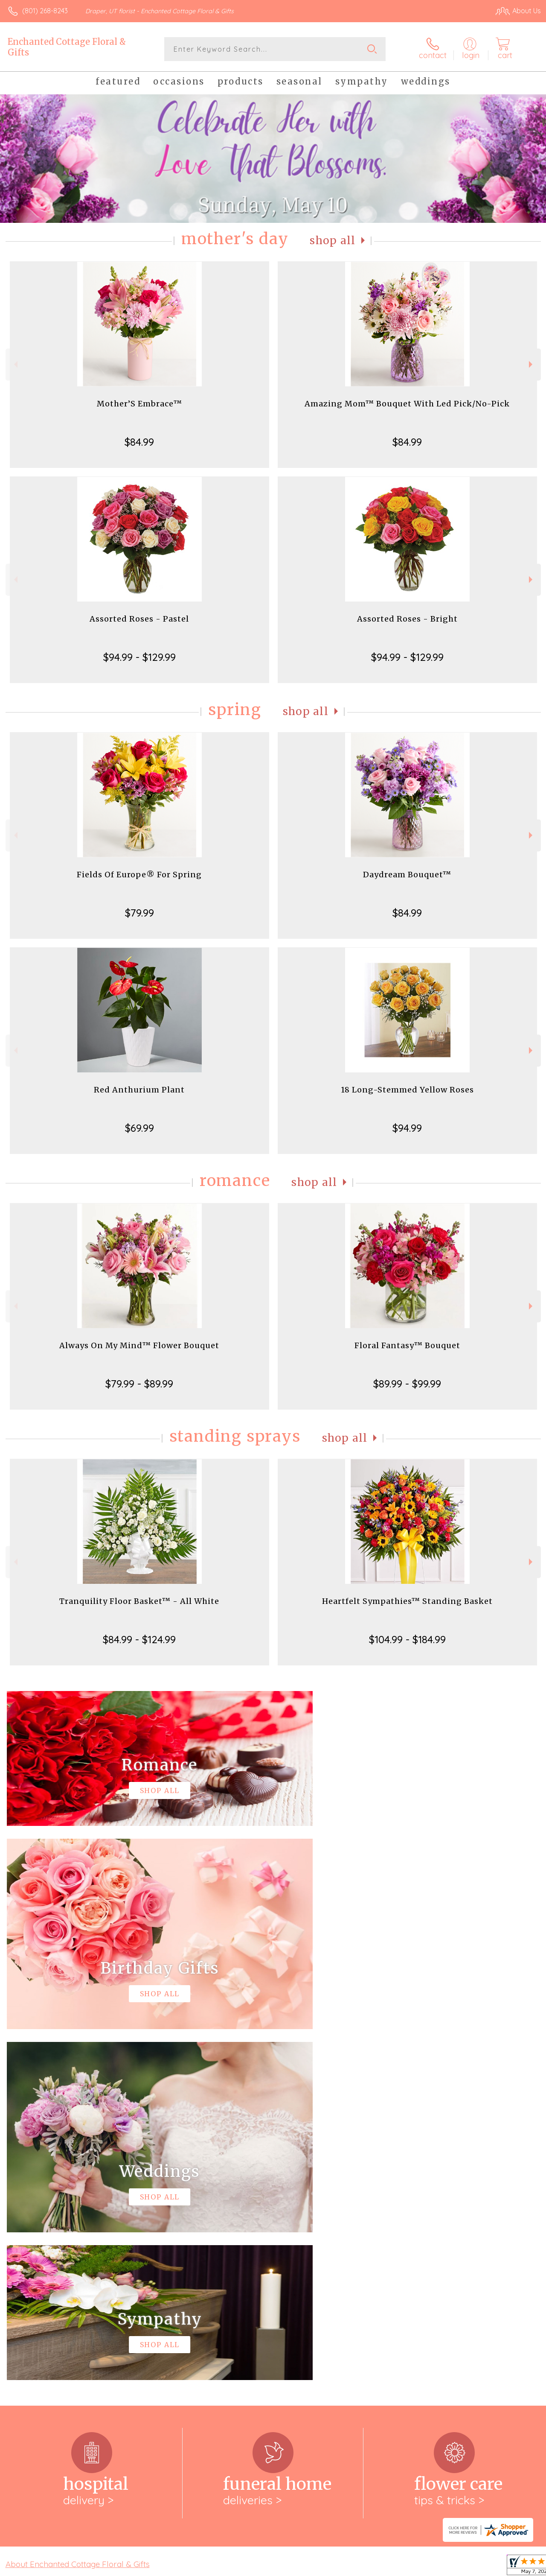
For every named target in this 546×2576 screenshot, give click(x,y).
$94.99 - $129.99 (139, 657)
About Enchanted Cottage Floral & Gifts (78, 2213)
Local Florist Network (458, 2567)
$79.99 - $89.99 (139, 1383)
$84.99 (139, 441)
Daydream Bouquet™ (407, 874)
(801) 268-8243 (45, 10)
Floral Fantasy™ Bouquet (407, 1345)
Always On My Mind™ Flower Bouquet (139, 1345)
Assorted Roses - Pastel (139, 619)
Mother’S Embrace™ (139, 404)
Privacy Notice (396, 2567)
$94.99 (407, 1128)
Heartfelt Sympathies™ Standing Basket (407, 1601)
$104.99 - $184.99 (407, 1639)
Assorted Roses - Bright (407, 619)
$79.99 (139, 912)
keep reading (317, 2230)
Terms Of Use (346, 2567)
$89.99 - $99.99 (407, 1383)
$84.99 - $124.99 (139, 1639)
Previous (15, 364)
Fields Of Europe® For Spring (139, 874)
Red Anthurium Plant (139, 1090)
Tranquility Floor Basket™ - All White (139, 1601)
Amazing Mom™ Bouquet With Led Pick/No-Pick (407, 404)
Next (532, 364)
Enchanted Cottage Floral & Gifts (67, 47)
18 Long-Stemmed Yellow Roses (407, 1090)
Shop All (333, 240)
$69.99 (139, 1128)
